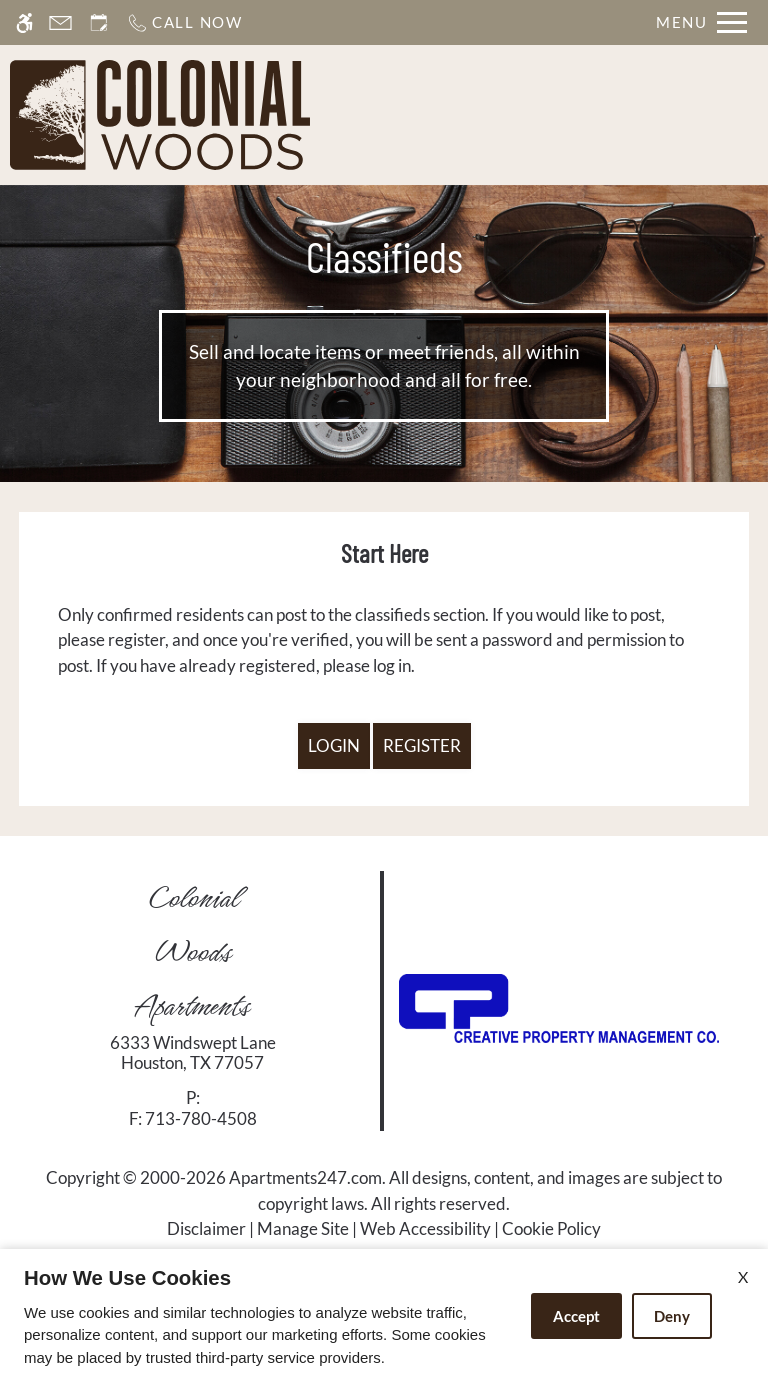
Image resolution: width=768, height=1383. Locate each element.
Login (334, 745)
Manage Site (303, 1228)
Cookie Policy (551, 1228)
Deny (672, 1316)
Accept (576, 1316)
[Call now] (184, 22)
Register (422, 745)
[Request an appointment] (99, 22)
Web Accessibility (425, 1228)
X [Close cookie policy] (743, 1276)
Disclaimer (206, 1228)
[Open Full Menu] (701, 22)
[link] (192, 1053)
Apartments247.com (305, 1177)
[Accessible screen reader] (24, 22)
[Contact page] (60, 22)
